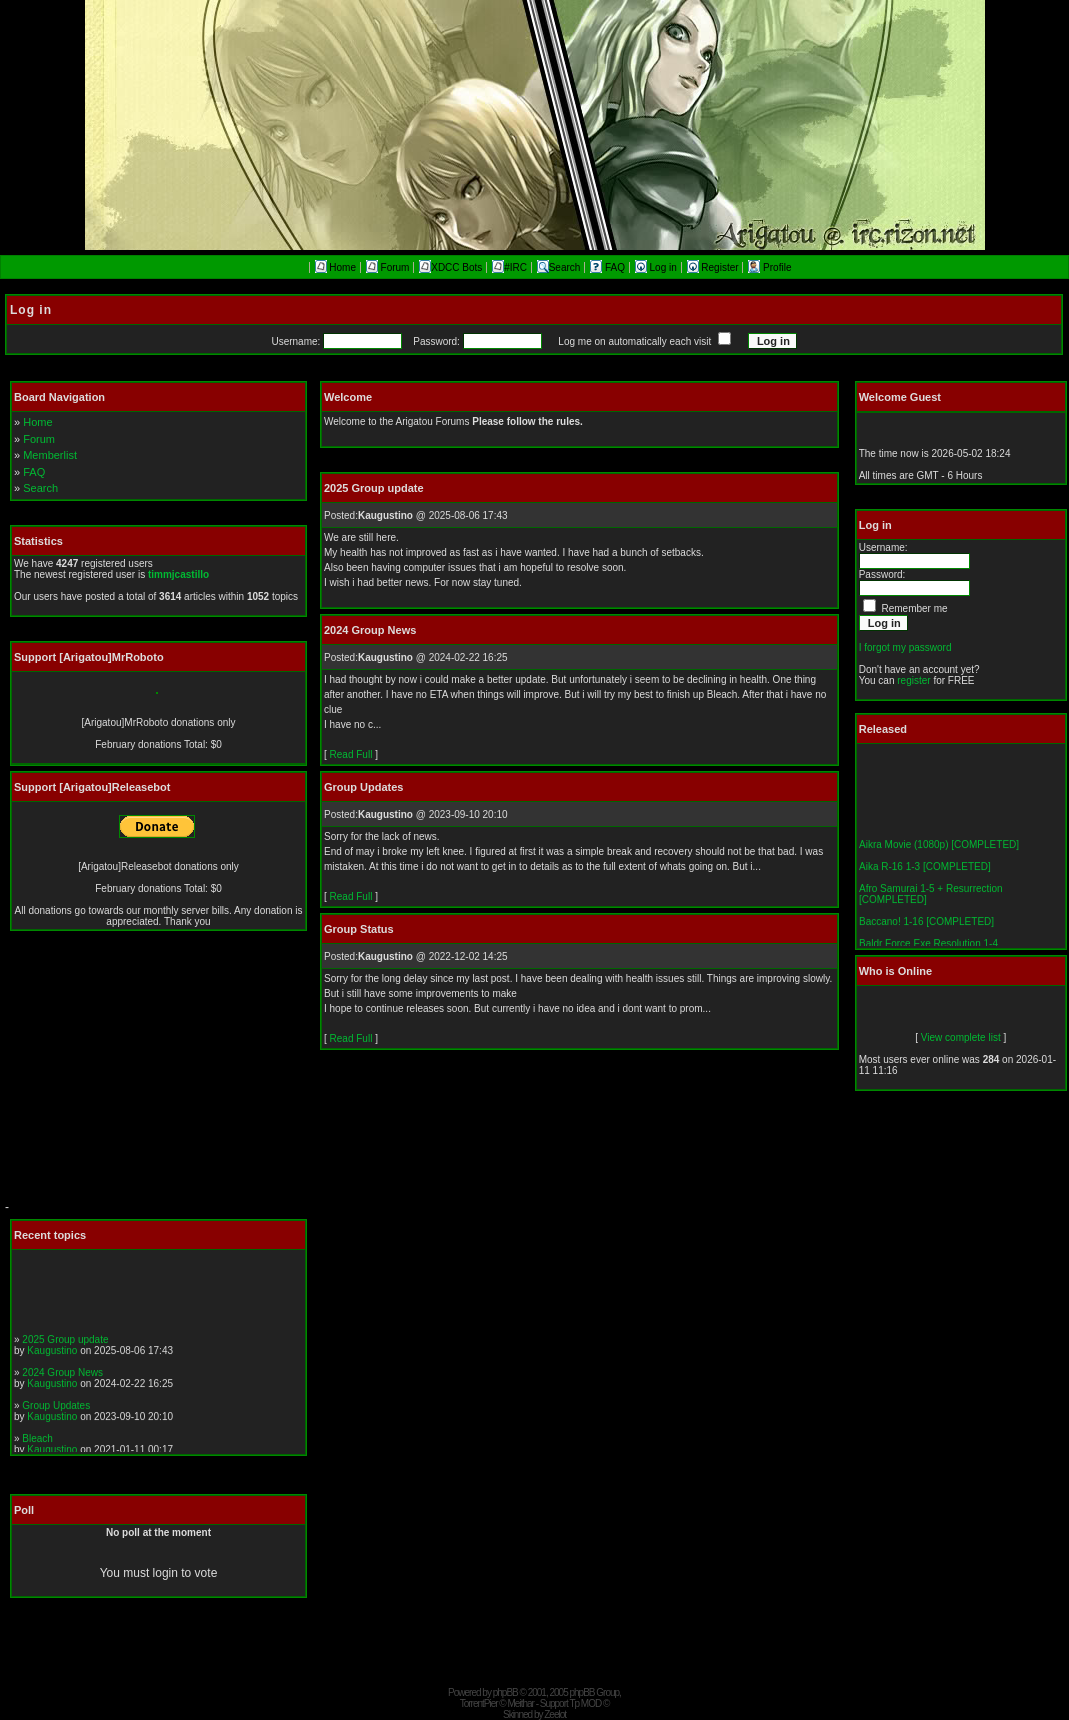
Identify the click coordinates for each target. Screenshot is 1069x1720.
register (913, 680)
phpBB (505, 1692)
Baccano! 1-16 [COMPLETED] (926, 925)
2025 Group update (65, 1342)
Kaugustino (52, 1353)
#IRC (509, 267)
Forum (388, 267)
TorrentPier (479, 1703)
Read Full (351, 754)
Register (714, 267)
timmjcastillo (178, 574)
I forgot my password (905, 647)
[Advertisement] (155, 1075)
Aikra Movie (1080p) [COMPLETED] (939, 848)
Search (559, 267)
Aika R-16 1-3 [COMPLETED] (925, 870)
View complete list (961, 1037)
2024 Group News (62, 1375)
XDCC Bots (450, 267)
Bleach (37, 1441)
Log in (657, 267)
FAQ (609, 267)
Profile (769, 267)
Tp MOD (585, 1703)
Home (335, 267)
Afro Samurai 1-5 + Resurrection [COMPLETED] (931, 898)
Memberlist (50, 455)
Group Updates (56, 1408)
